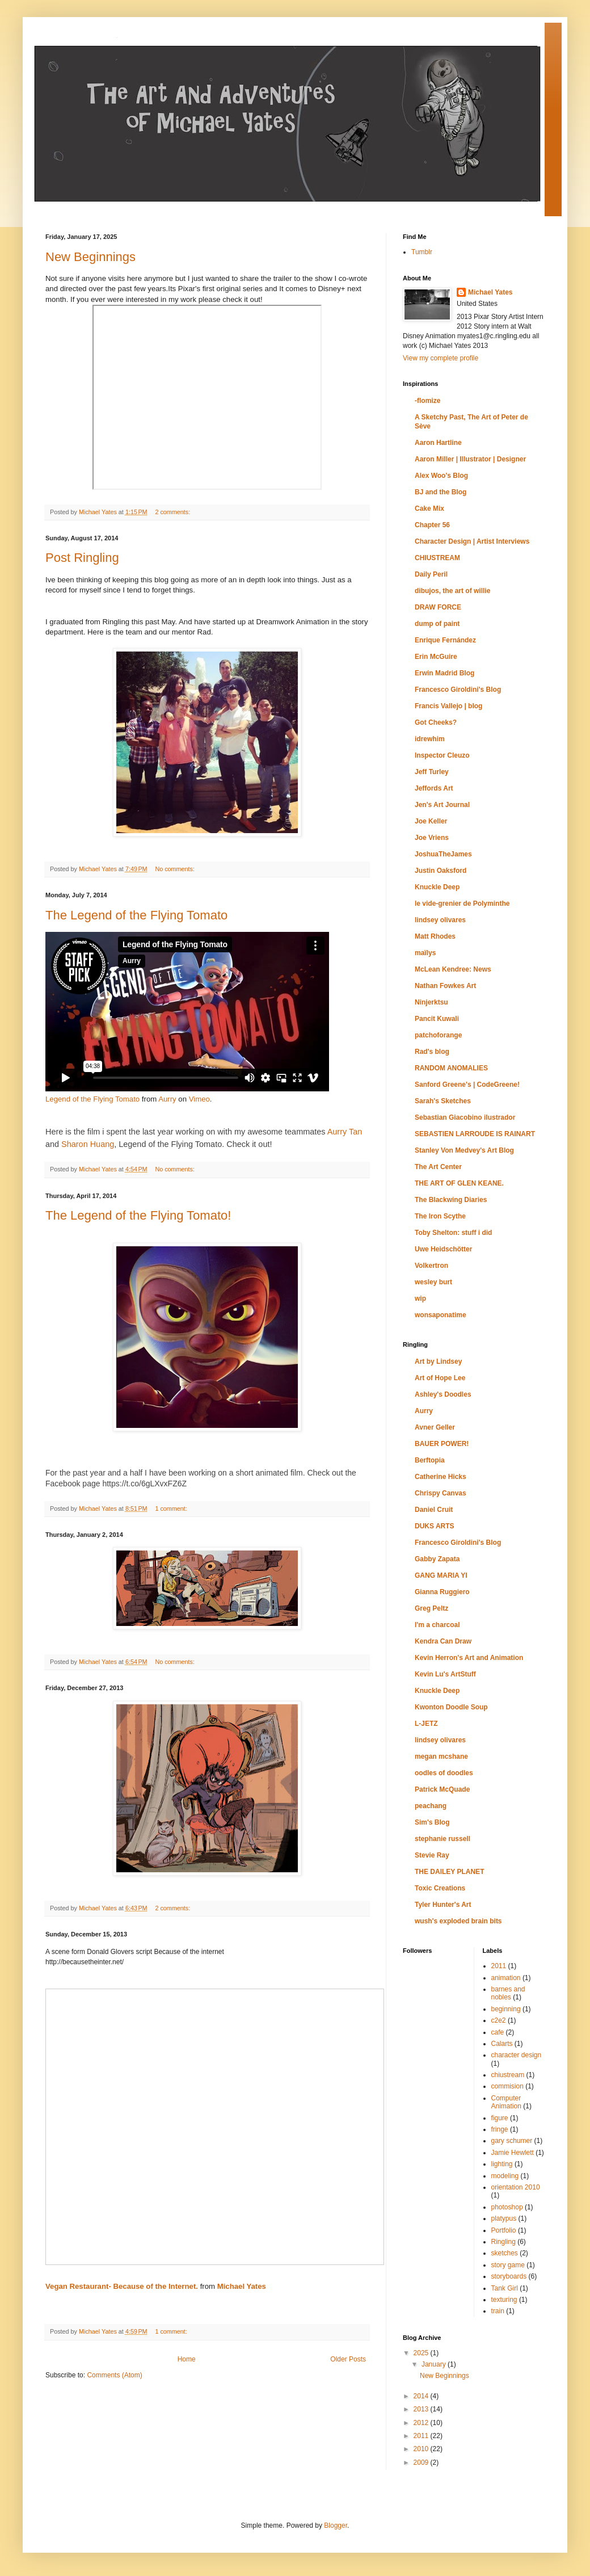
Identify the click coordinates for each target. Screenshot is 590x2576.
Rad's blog (432, 1052)
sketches (504, 2253)
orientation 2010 (515, 2187)
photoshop (507, 2207)
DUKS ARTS (434, 1526)
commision (507, 2086)
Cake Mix (429, 508)
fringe (499, 2129)
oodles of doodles (444, 1773)
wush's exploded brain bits (458, 1921)
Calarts (502, 2044)
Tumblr (421, 252)
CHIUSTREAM (437, 558)
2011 (499, 1966)
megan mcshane (441, 1756)
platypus (504, 2218)
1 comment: (171, 1508)
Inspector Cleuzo (442, 755)
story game (508, 2265)
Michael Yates (241, 2286)
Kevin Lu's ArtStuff (445, 1674)
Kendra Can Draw (443, 1641)
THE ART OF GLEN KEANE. (459, 1183)
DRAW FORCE (438, 607)
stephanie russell (442, 1839)
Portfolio (503, 2230)
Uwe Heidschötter (443, 1249)
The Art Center (438, 1167)
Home (187, 2359)
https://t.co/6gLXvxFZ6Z (144, 1483)
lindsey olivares (440, 920)
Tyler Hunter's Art (443, 1905)
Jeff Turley (432, 772)
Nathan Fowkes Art (445, 986)
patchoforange (438, 1035)
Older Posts (348, 2359)
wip (420, 1298)
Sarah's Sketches (443, 1101)
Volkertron (431, 1266)
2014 (422, 2396)
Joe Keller (431, 821)
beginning (506, 2009)
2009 (422, 2462)
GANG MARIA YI (441, 1575)
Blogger (335, 2525)
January (435, 2364)
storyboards (509, 2276)
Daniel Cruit (434, 1510)
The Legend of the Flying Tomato (136, 915)
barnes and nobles (508, 1993)
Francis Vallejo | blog (448, 706)
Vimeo (199, 1099)
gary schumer (512, 2141)
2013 (422, 2409)
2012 (422, 2423)
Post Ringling (82, 558)
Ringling (503, 2242)
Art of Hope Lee (440, 1378)
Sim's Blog (432, 1822)
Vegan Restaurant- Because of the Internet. (121, 2286)
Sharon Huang (87, 1144)
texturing (504, 2300)
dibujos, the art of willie (452, 591)
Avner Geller (435, 1427)
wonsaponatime (440, 1315)
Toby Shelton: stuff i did (453, 1233)
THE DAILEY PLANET (449, 1872)
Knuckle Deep (437, 887)
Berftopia (430, 1460)
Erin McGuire (436, 657)
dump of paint (437, 624)
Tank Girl (504, 2288)
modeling (505, 2176)
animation (506, 1978)
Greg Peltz (431, 1608)
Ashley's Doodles (443, 1394)
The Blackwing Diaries (451, 1200)
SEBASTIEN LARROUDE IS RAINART (475, 1134)
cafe (497, 2032)
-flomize (427, 401)
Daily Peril (431, 574)
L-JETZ (426, 1724)
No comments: (175, 868)
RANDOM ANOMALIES (451, 1068)
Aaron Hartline (438, 443)
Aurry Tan (345, 1131)
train (497, 2311)
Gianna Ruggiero (442, 1592)
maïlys (425, 953)
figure (499, 2118)
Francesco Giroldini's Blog (458, 690)
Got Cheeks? (436, 722)
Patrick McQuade (442, 1789)
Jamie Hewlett (512, 2153)
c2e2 (498, 2020)
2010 (422, 2449)
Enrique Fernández (445, 640)
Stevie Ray (432, 1855)
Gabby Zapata (437, 1559)
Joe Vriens (432, 838)
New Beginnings (90, 257)
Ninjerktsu (431, 1002)
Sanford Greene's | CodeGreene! (467, 1085)
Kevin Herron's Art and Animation (469, 1658)
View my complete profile (440, 358)
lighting (502, 2164)
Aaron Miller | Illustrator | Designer (470, 459)
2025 (422, 2353)
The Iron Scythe (440, 1216)
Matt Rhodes (435, 936)
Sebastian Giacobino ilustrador (465, 1117)
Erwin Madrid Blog (444, 673)
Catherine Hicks (440, 1477)
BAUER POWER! (442, 1444)
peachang (430, 1806)
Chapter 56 (432, 525)
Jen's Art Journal (442, 805)
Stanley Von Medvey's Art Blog (464, 1150)
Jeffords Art (434, 788)
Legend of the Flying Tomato (92, 1099)
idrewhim (430, 739)
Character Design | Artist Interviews (472, 541)
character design (516, 2055)
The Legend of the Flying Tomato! (138, 1215)
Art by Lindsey (438, 1361)
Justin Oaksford (440, 871)
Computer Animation (506, 2102)
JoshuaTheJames (443, 854)
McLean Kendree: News (453, 969)
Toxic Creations (440, 1888)
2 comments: (173, 512)
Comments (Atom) (114, 2375)
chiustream (508, 2075)
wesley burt (433, 1282)
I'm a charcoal (437, 1625)
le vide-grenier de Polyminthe (462, 903)
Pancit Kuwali (437, 1019)
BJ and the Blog (440, 492)
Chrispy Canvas (440, 1493)
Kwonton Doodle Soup (451, 1707)
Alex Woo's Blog (441, 476)
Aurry (167, 1099)
